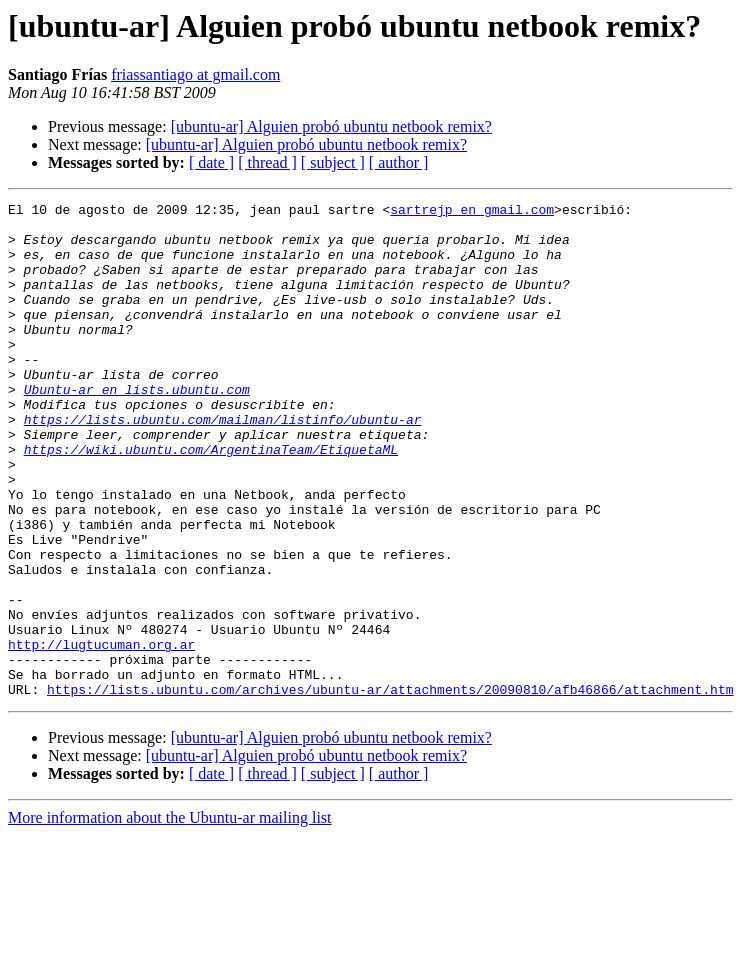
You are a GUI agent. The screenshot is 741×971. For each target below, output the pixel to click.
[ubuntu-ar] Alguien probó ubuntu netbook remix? (331, 126)
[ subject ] (333, 162)
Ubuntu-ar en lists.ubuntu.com (137, 428)
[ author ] (399, 162)
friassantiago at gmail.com (195, 74)
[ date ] (211, 162)
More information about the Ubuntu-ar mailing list (170, 916)
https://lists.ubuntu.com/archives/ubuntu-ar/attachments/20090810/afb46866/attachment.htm (390, 788)
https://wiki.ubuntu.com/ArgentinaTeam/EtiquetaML (211, 500)
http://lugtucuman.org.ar (101, 734)
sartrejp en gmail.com (472, 212)
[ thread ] (267, 162)
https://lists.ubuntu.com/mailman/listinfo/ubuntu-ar (223, 464)
